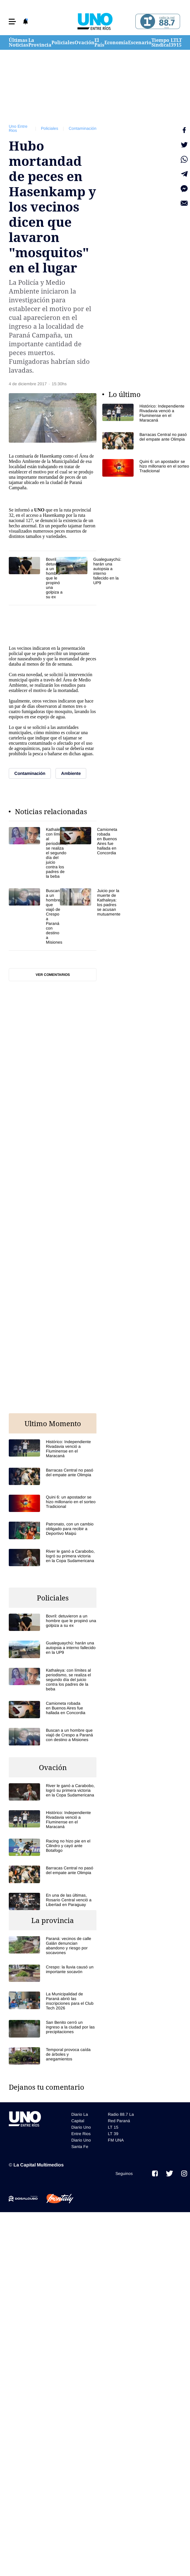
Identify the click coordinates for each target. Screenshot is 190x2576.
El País (99, 42)
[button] (12, 21)
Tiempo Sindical (161, 42)
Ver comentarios (53, 975)
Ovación (84, 42)
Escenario (139, 42)
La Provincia (39, 42)
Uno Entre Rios (18, 128)
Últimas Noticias (18, 42)
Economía (116, 42)
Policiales (63, 42)
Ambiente (31, 461)
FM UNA (116, 2140)
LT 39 (173, 42)
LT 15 (179, 42)
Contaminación (82, 128)
